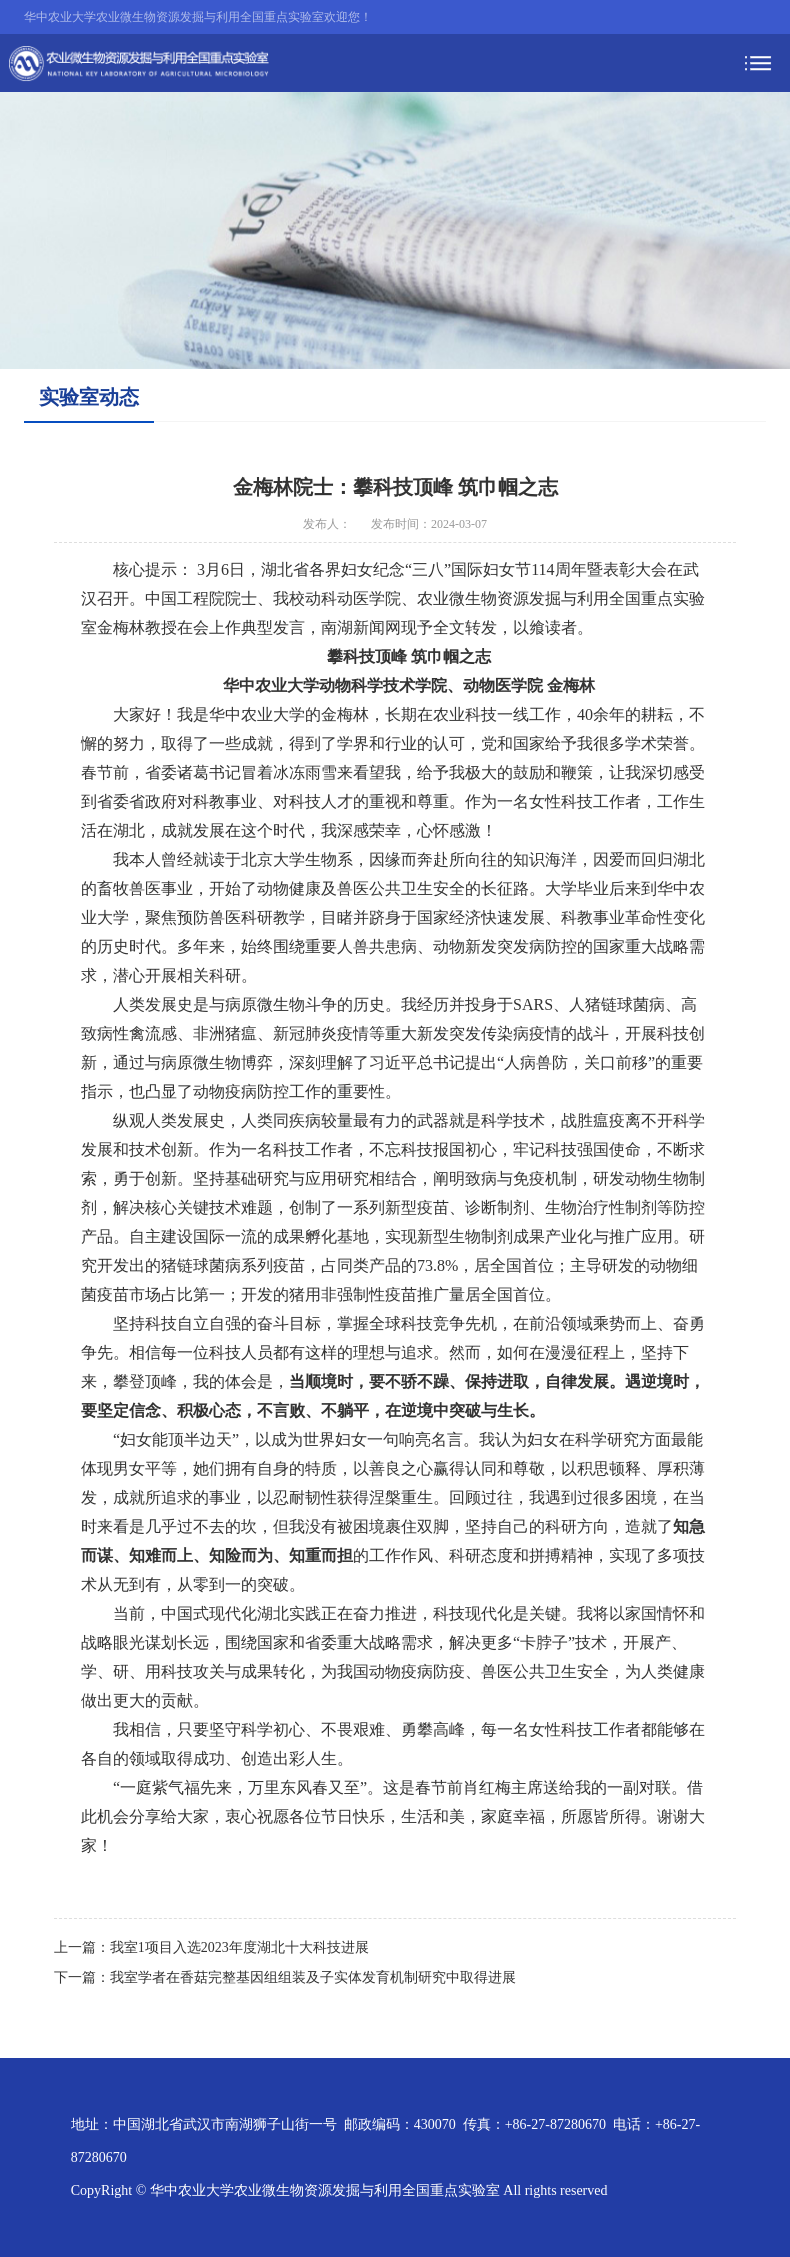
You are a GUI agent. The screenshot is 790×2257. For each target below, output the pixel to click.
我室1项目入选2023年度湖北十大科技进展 (239, 1947)
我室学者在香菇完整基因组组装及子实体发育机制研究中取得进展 (313, 1977)
